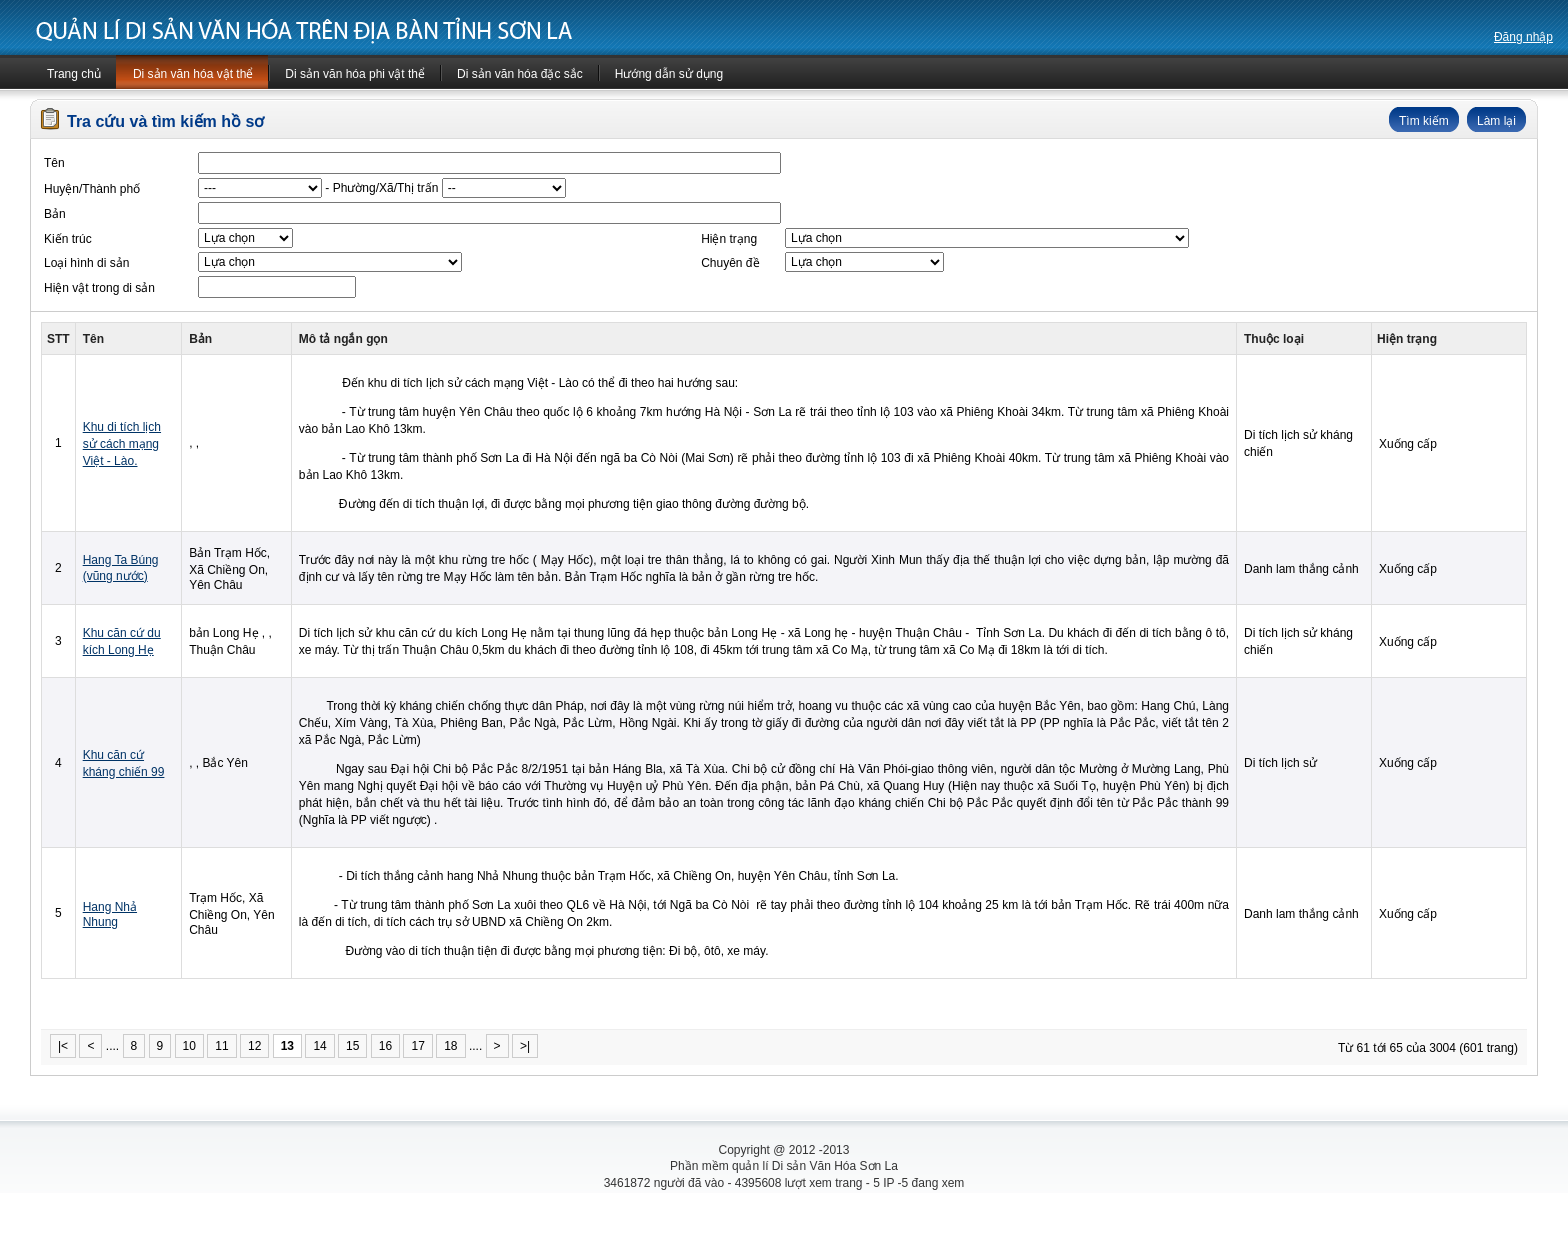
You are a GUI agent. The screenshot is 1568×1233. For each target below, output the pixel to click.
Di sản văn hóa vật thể (193, 74)
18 (450, 1046)
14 (319, 1046)
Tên (93, 339)
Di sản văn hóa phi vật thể (355, 74)
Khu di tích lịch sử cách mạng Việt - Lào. (122, 444)
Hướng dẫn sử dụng (669, 74)
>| (525, 1046)
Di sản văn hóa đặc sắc (520, 74)
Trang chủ (74, 74)
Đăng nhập (1523, 37)
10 (189, 1046)
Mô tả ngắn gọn (343, 339)
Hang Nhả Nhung (110, 914)
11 (221, 1046)
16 (385, 1046)
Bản (200, 339)
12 (254, 1046)
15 (352, 1046)
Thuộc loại (1274, 339)
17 (417, 1046)
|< (63, 1046)
